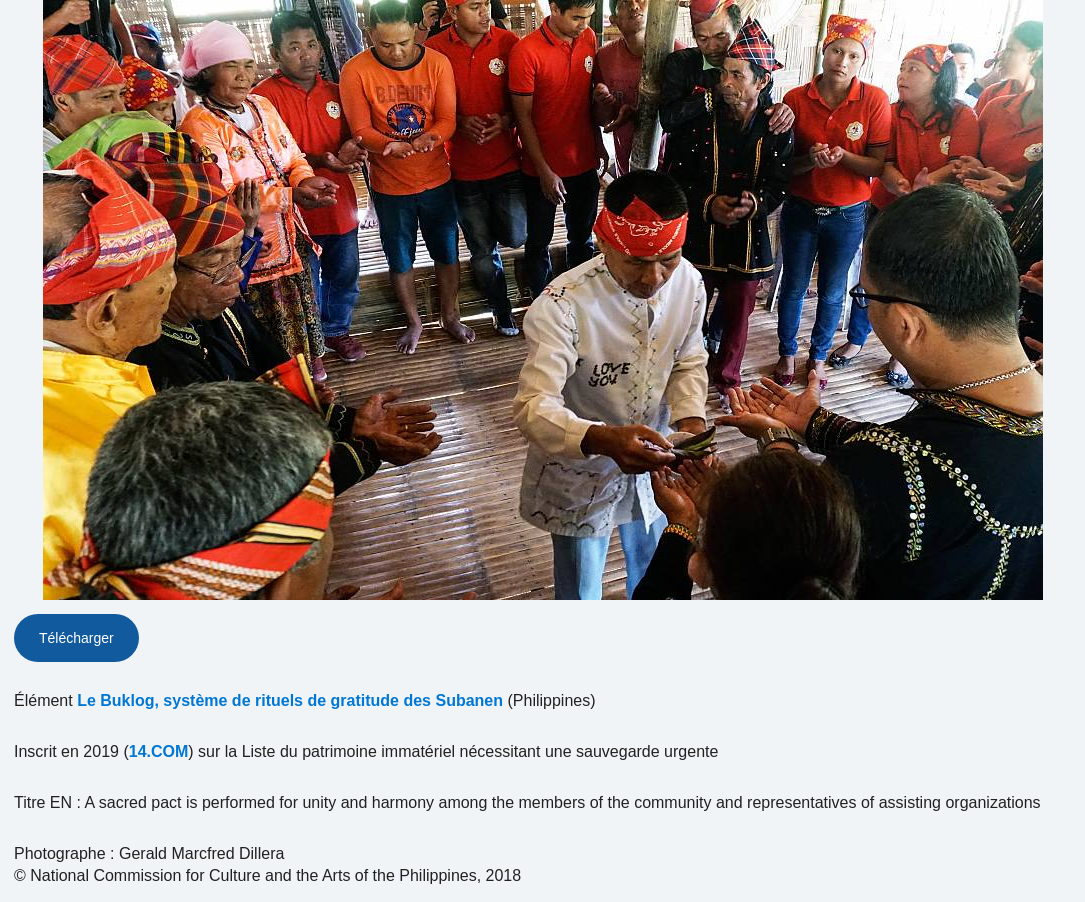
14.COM (159, 751)
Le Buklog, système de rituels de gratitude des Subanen (290, 700)
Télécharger (76, 638)
